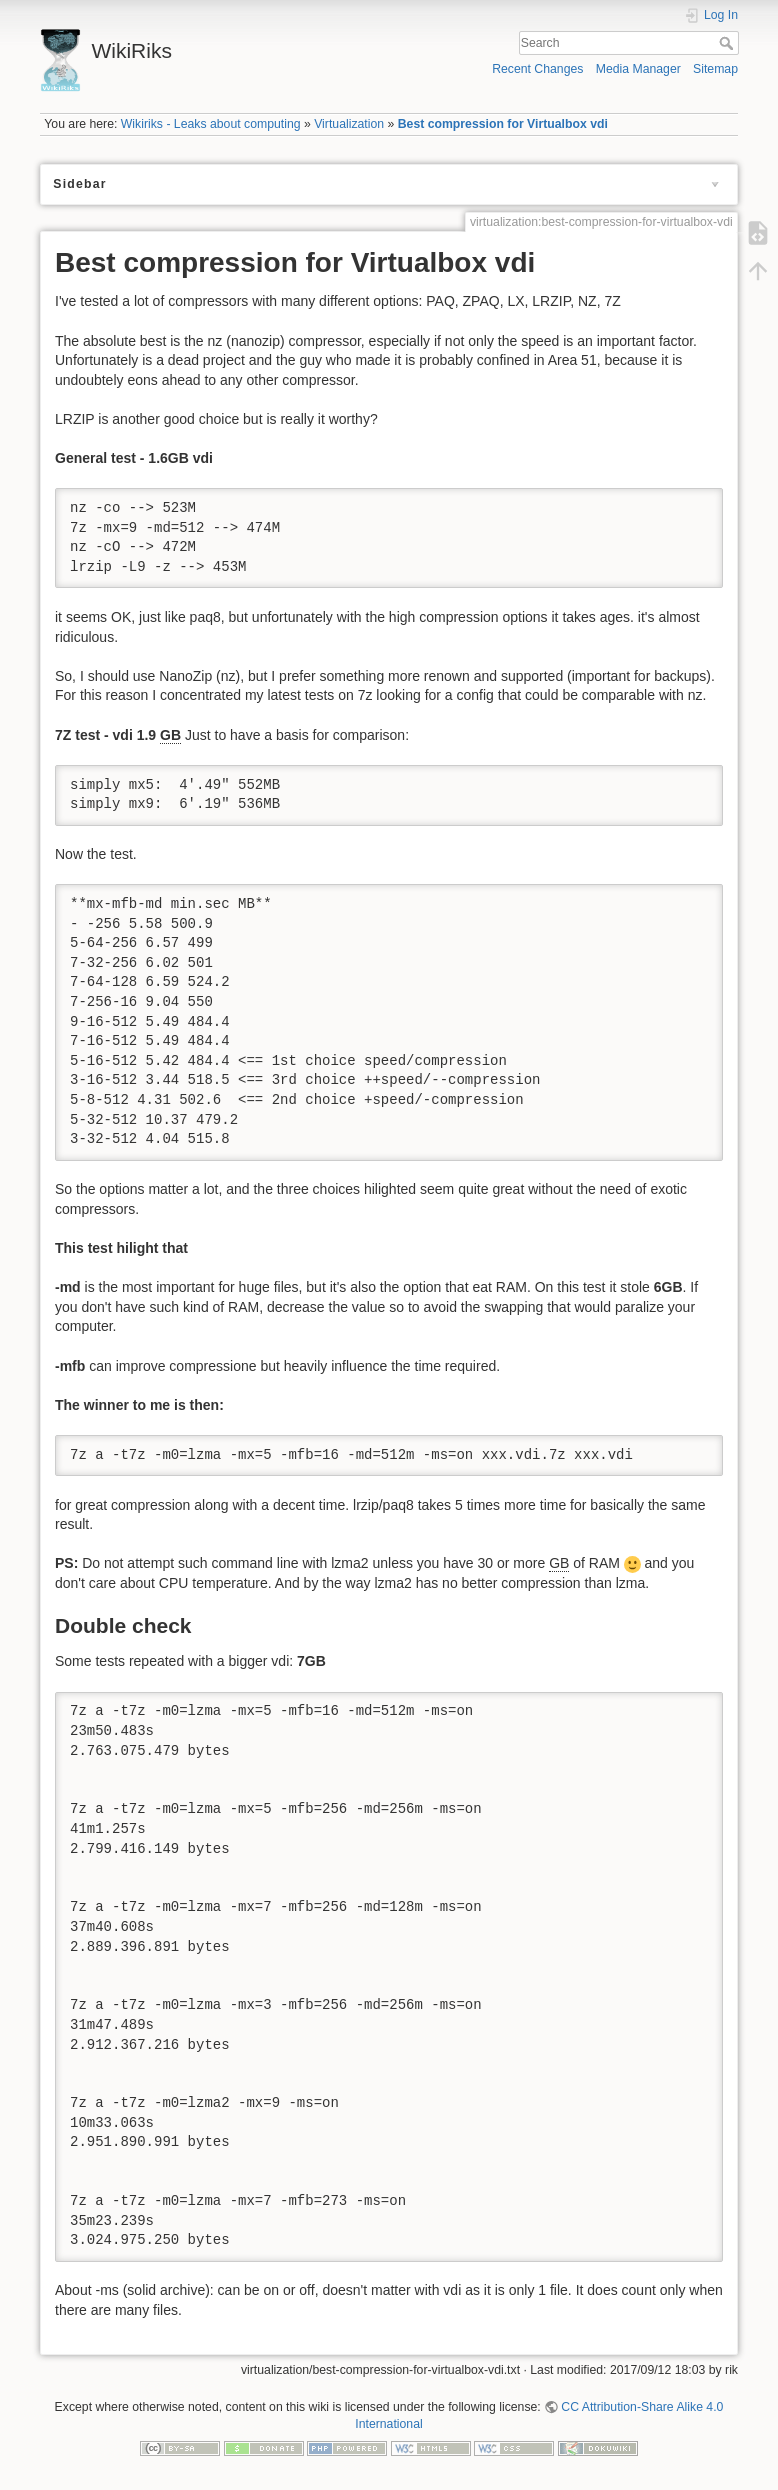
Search (728, 43)
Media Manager (638, 69)
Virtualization (349, 124)
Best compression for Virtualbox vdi (503, 124)
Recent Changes (537, 69)
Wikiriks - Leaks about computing (211, 124)
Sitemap (715, 69)
